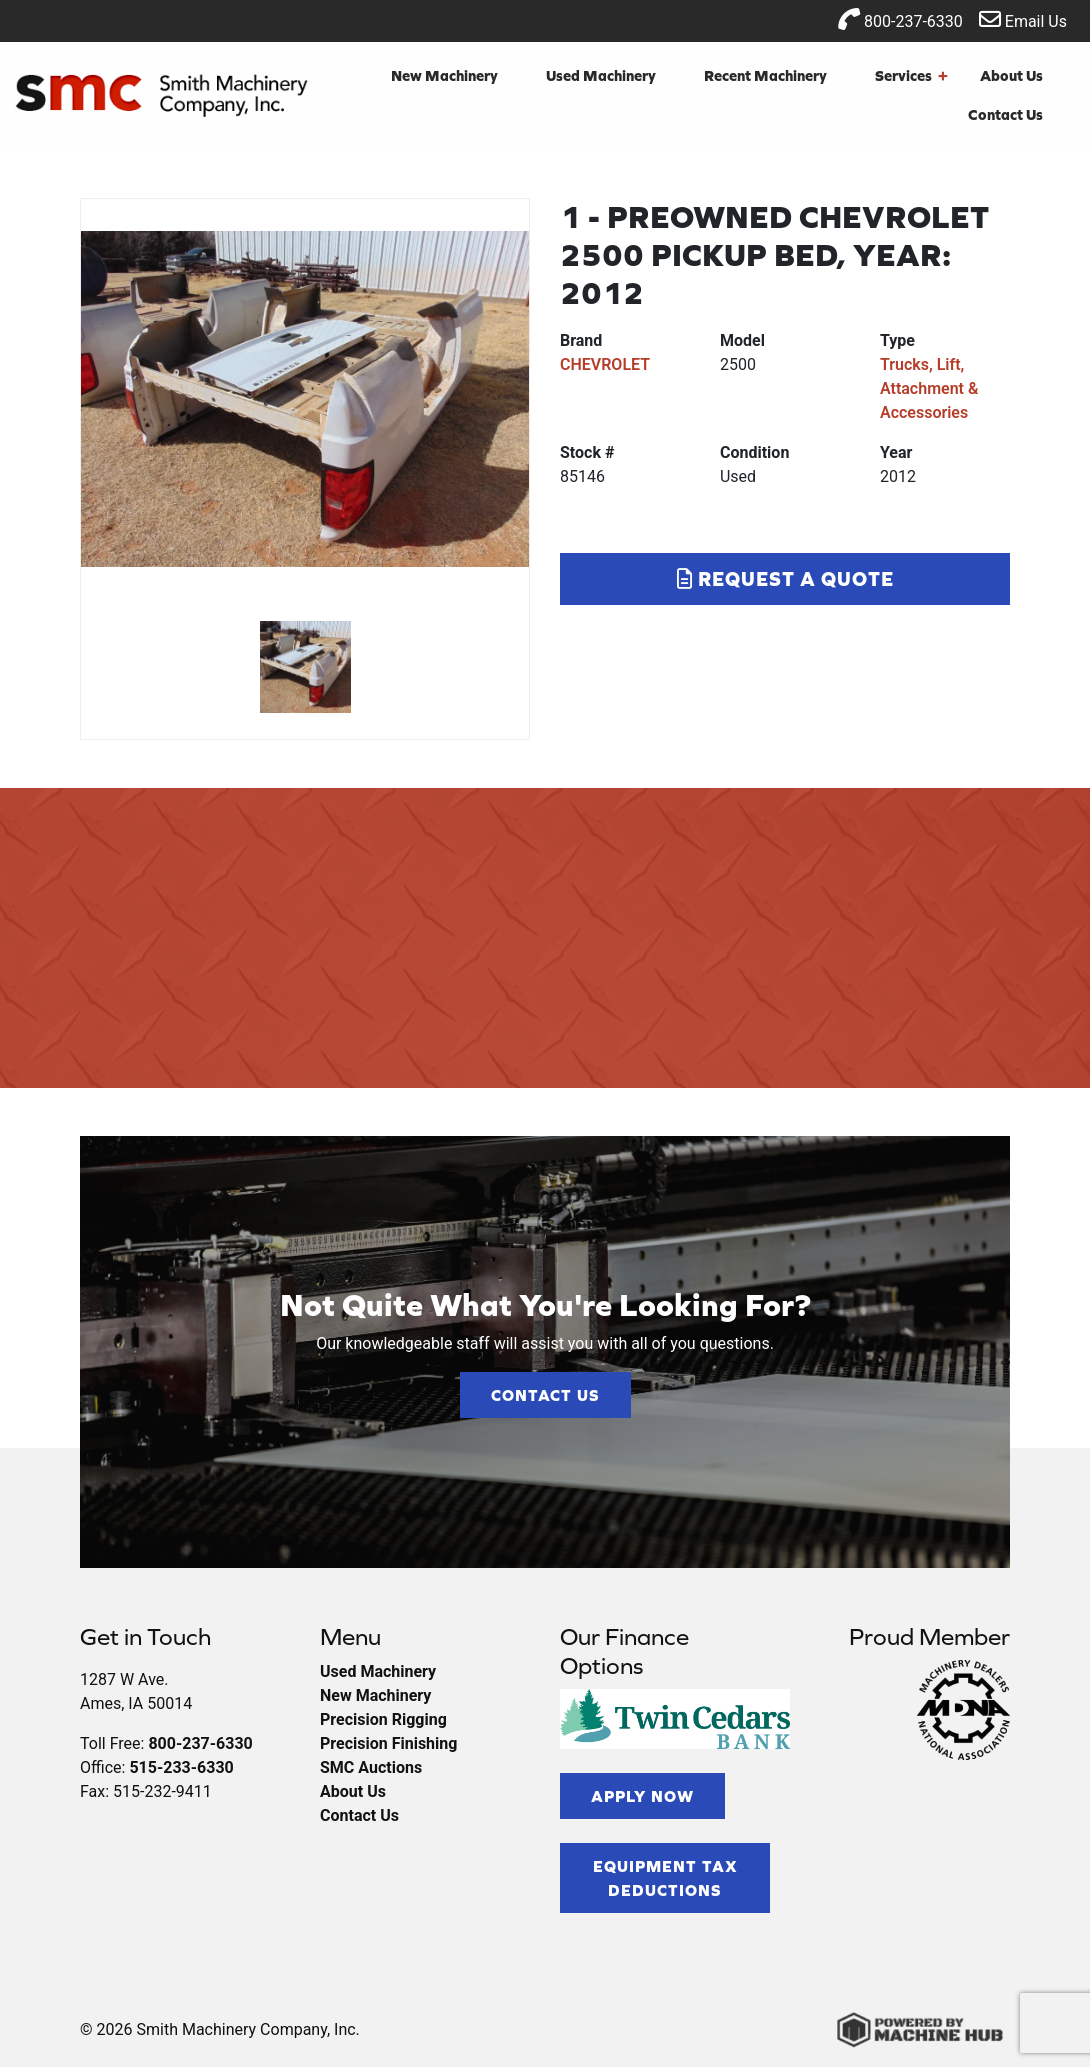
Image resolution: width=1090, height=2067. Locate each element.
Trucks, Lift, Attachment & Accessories (929, 388)
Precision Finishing (388, 1743)
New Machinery (444, 75)
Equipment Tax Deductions (665, 1878)
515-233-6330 (181, 1767)
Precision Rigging (383, 1719)
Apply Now (642, 1796)
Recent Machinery (765, 75)
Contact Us (1005, 114)
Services (911, 76)
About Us (1011, 75)
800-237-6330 (900, 19)
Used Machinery (601, 75)
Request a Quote (785, 578)
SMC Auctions (371, 1767)
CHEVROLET (605, 364)
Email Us (1023, 19)
